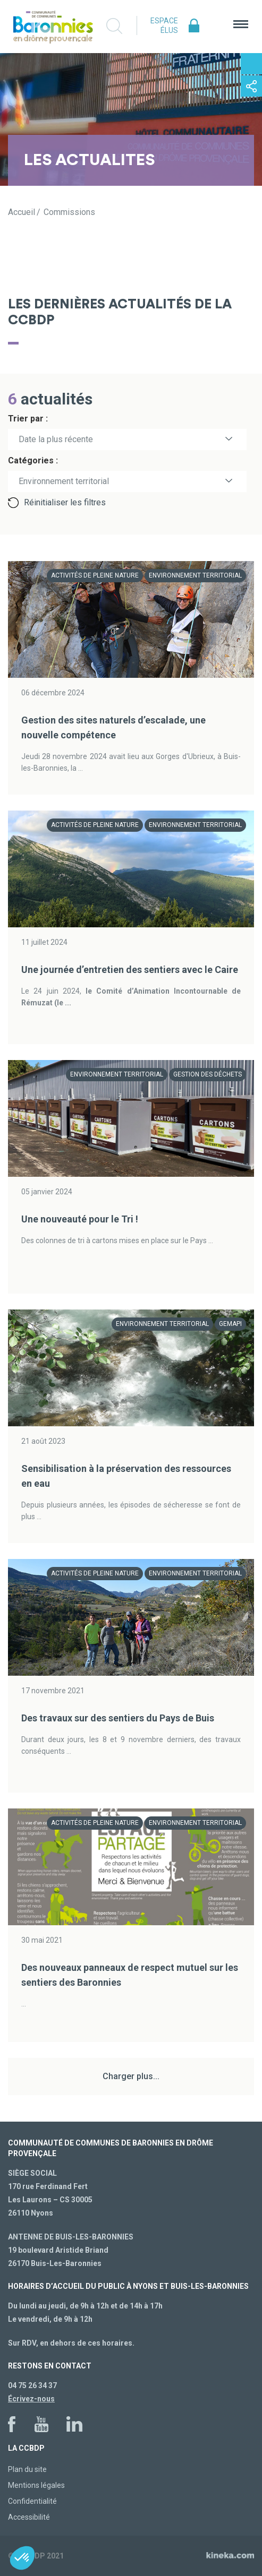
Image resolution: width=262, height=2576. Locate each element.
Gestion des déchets (207, 1074)
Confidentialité (32, 2501)
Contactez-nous (251, 63)
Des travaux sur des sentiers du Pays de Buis (117, 1718)
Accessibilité (29, 2517)
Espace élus (164, 25)
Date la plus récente (56, 439)
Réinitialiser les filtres (65, 502)
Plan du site (27, 2469)
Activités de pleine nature (95, 575)
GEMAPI (230, 1324)
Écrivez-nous (31, 2398)
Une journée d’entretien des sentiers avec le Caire (129, 969)
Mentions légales (36, 2485)
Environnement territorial (195, 575)
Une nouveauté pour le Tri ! (79, 1219)
